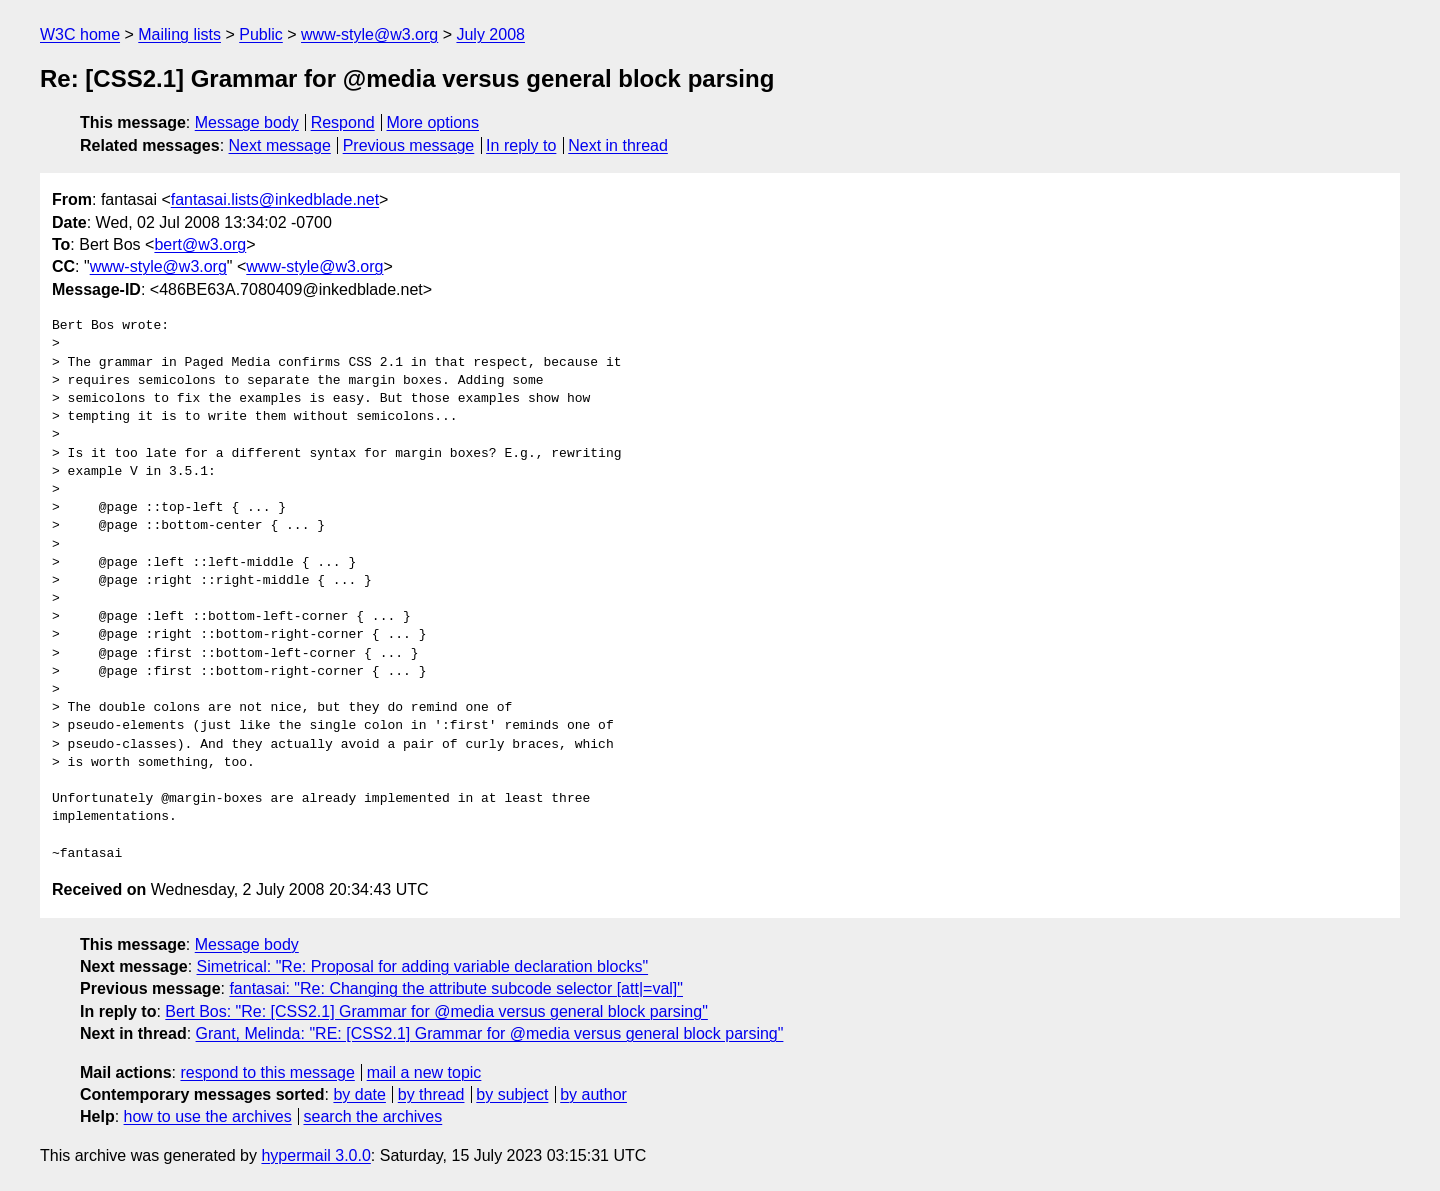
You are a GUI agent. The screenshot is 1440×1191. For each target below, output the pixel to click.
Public (261, 34)
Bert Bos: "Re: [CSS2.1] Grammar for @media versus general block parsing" (436, 1011)
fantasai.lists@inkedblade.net (275, 199)
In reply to (521, 145)
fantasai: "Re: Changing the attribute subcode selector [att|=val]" (456, 988)
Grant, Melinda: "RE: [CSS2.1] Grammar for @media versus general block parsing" (490, 1033)
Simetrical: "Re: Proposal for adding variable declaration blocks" (423, 966)
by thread (431, 1094)
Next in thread (618, 145)
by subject (512, 1094)
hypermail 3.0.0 (315, 1155)
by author (593, 1094)
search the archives (373, 1116)
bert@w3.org (200, 244)
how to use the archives (208, 1116)
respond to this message (267, 1072)
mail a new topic (424, 1072)
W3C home (80, 34)
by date (359, 1094)
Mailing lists (179, 34)
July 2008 (490, 34)
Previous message (409, 145)
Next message (280, 145)
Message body (247, 122)
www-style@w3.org (369, 34)
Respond (343, 122)
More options (433, 122)
